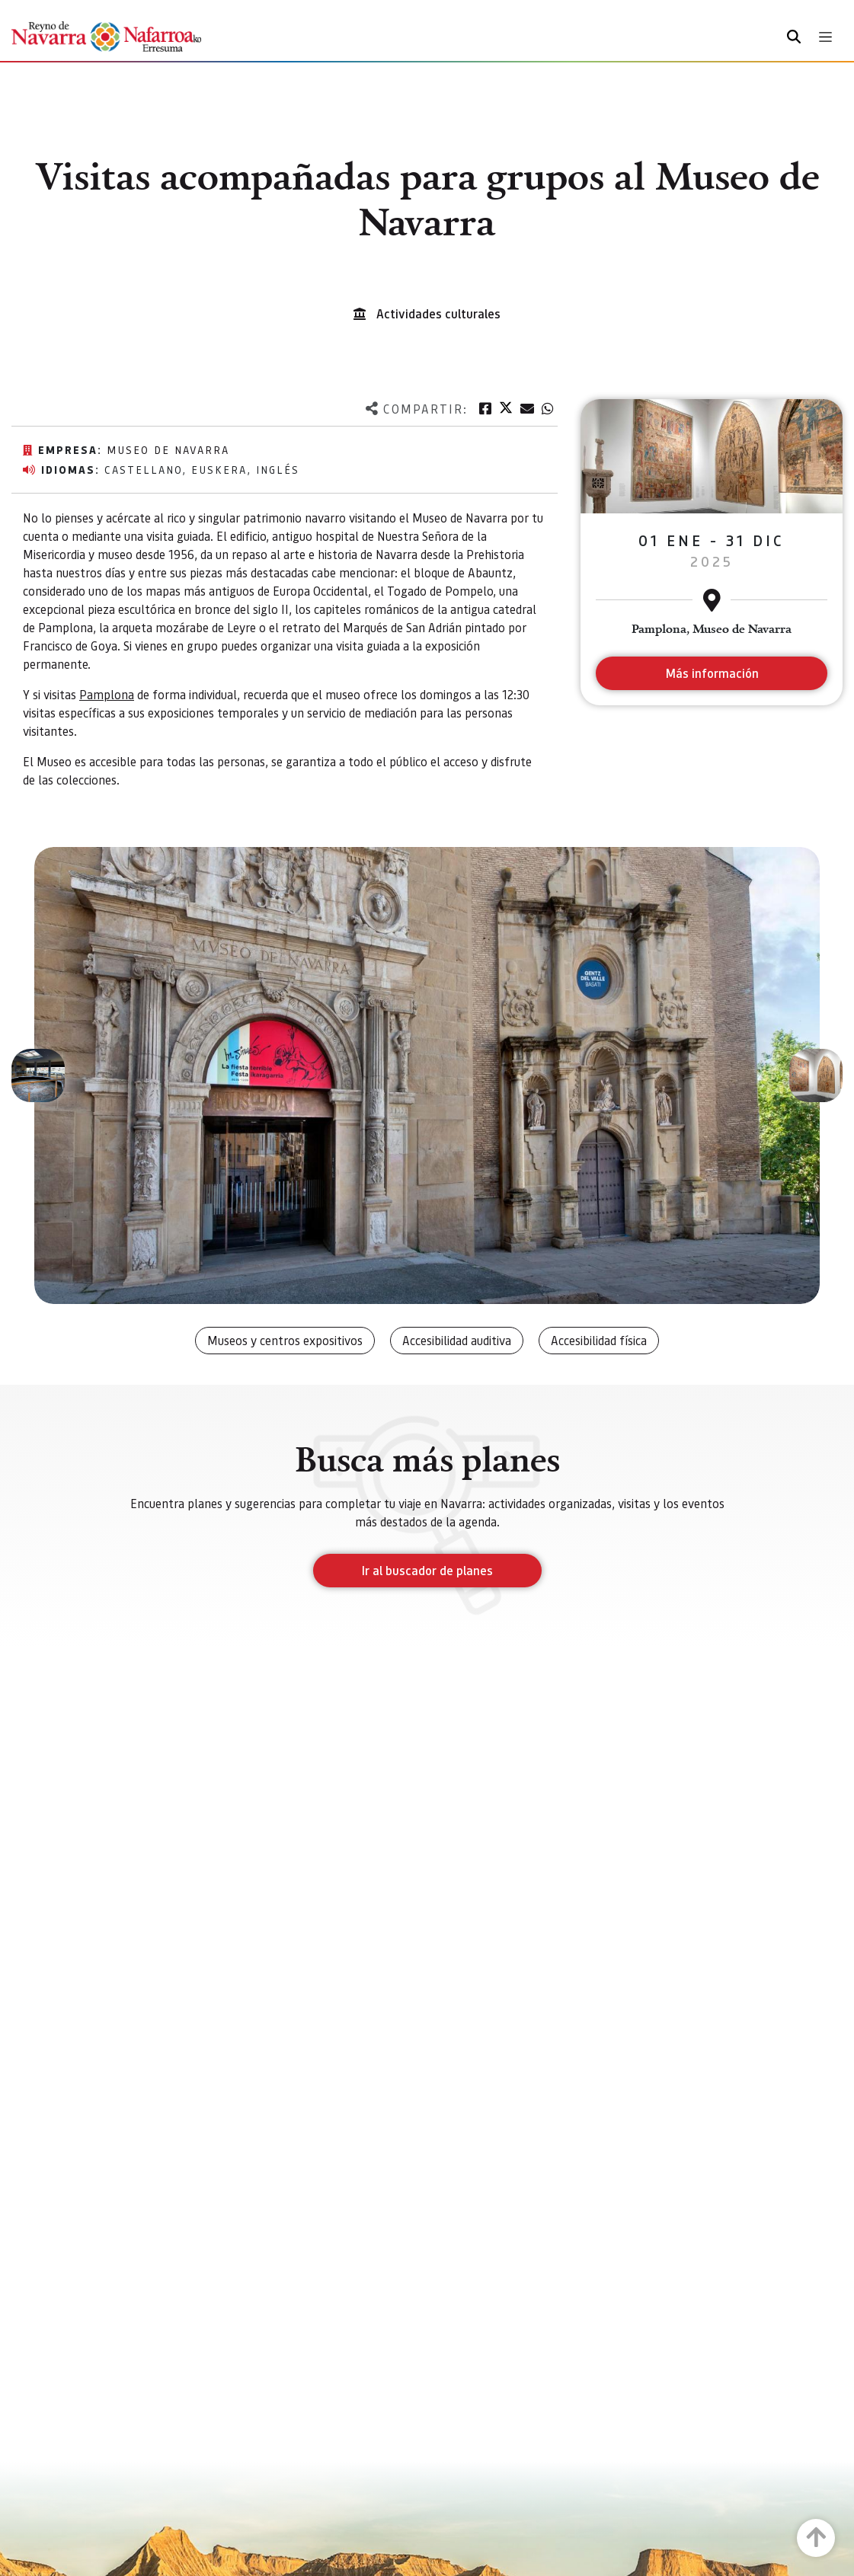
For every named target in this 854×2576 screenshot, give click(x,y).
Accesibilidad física (599, 1340)
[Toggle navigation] (825, 37)
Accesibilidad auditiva (456, 1340)
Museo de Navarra (168, 449)
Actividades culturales (438, 313)
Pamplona (106, 694)
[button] (38, 1075)
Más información (712, 673)
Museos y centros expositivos (285, 1340)
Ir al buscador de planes (427, 1570)
